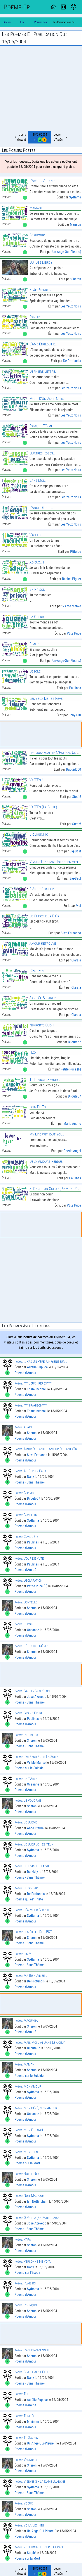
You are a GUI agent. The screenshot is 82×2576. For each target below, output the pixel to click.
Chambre (26, 1492)
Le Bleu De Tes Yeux (34, 1844)
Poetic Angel (72, 1151)
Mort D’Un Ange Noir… (47, 398)
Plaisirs (25, 2283)
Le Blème (26, 1822)
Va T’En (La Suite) (43, 807)
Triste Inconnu (37, 1389)
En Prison (37, 589)
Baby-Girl (75, 715)
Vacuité (36, 535)
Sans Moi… (38, 480)
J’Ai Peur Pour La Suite (36, 1756)
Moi (78, 906)
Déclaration (28, 1580)
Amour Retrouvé (43, 943)
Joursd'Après (58, 137)
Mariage (36, 207)
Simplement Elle (32, 2372)
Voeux (24, 2503)
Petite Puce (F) (71, 1069)
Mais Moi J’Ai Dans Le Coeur (40, 2042)
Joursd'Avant (21, 137)
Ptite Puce (74, 633)
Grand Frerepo (30, 1713)
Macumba (26, 2020)
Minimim (33, 2421)
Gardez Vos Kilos (32, 1691)
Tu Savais (26, 2437)
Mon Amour (28, 2086)
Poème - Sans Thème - (30, 1482)
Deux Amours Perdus (46, 1161)
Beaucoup (37, 235)
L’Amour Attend (42, 180)
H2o (33, 1052)
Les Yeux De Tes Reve (46, 698)
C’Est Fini (37, 970)
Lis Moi (24, 1953)
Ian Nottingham (37, 2201)
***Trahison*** (31, 1405)
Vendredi (26, 2459)
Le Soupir (26, 1888)
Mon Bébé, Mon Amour (36, 2108)
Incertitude (28, 1735)
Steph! (76, 797)
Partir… (36, 316)
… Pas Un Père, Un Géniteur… (41, 1361)
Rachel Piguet (71, 579)
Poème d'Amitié (25, 1570)
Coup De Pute (29, 1558)
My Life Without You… (47, 1134)
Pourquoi (26, 2305)
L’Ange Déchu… (41, 507)
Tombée (25, 2416)
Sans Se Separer (43, 997)
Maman (24, 2064)
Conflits (26, 1514)
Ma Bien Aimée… (31, 1975)
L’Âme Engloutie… (43, 344)
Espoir (24, 1624)
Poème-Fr (16, 7)
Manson (75, 224)
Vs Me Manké (71, 606)
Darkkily (32, 1872)
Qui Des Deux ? (41, 262)
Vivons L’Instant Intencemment (55, 861)
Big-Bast (75, 851)
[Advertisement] (41, 88)
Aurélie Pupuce (37, 1367)
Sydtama (75, 197)
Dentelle (26, 1602)
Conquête (26, 1536)
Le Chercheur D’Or (44, 916)
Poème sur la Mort (27, 2163)
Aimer (34, 644)
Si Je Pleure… (40, 289)
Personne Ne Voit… (33, 2261)
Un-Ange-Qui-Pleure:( (66, 252)
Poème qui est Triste (29, 1899)
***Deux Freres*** (33, 1383)
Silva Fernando (71, 933)
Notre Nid (27, 2173)
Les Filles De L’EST (33, 1931)
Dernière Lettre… (43, 371)
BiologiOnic (39, 834)
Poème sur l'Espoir (27, 2272)
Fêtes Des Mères (32, 1646)
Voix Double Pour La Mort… (40, 2547)
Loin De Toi (38, 1106)
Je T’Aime (26, 1778)
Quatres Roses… (42, 453)
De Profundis (72, 361)
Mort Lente (28, 2152)
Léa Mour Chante (32, 1910)
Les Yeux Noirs (71, 306)
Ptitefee (75, 552)
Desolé (35, 671)
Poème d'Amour (25, 1373)
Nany (30, 1477)
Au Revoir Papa (30, 1471)
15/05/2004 (40, 137)
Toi (21, 2394)
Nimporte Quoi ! (42, 1025)
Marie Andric (72, 1124)
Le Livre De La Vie (32, 1866)
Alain (23, 1427)
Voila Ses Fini (29, 2525)
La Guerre (37, 616)
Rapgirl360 (73, 769)
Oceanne (33, 1630)
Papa (23, 2239)
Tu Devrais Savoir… (45, 1079)
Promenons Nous (32, 2350)
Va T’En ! (36, 779)
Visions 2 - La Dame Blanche (40, 2481)
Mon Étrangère (31, 2130)
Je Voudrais (28, 1800)
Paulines (75, 688)
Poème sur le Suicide (29, 1768)
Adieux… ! (37, 562)
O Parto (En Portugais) (37, 2217)
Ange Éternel (35, 1828)
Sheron (76, 279)
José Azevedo (36, 1697)
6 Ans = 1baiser (42, 888)
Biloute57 (74, 1042)
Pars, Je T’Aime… (42, 425)
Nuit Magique (29, 2195)
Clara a (76, 960)
